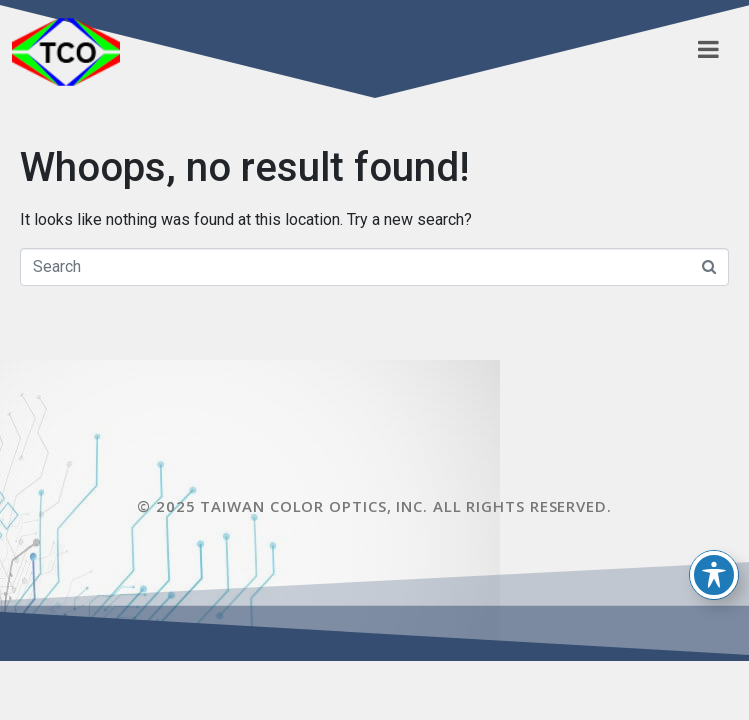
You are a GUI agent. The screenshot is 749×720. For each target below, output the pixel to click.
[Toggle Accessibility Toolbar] (714, 575)
